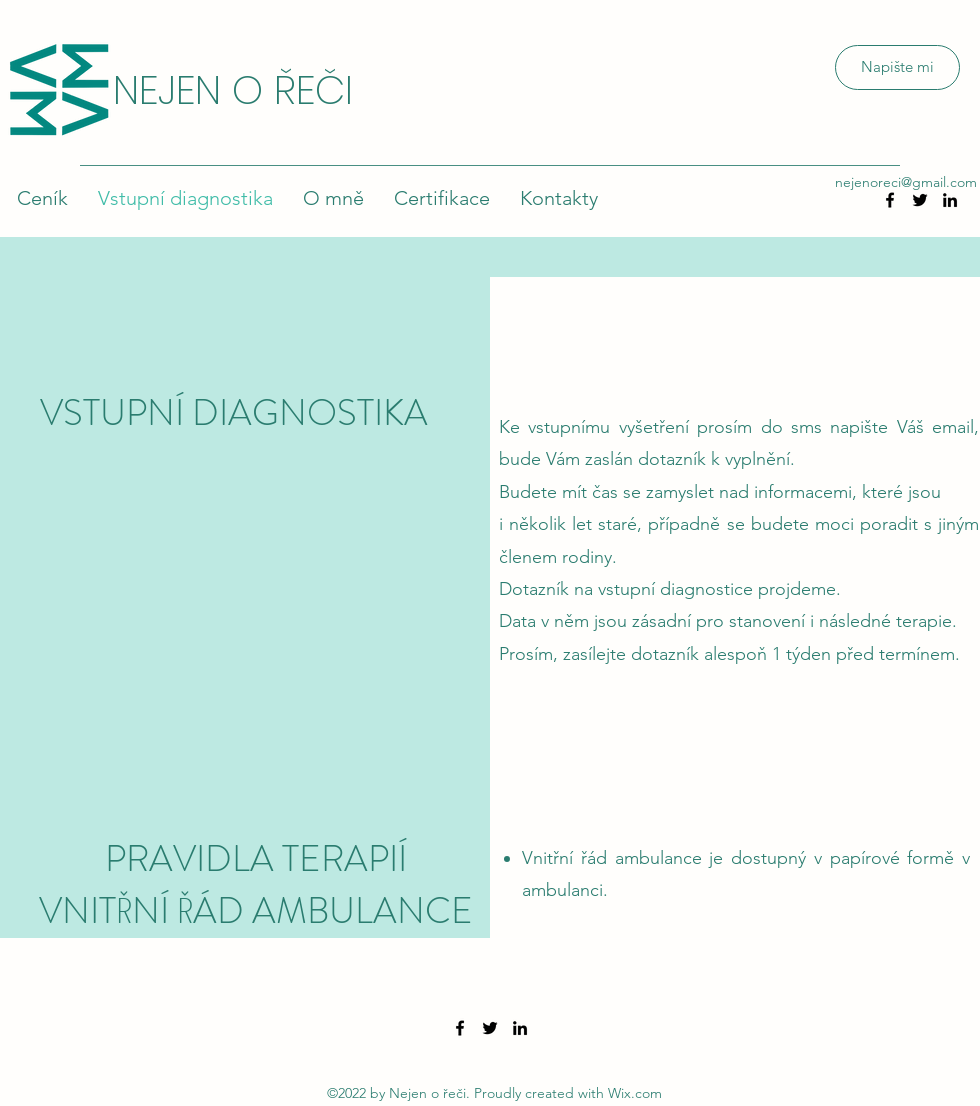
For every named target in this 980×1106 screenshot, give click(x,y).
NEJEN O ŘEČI (233, 90)
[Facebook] (460, 1028)
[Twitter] (490, 1028)
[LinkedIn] (950, 200)
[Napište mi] (897, 67)
